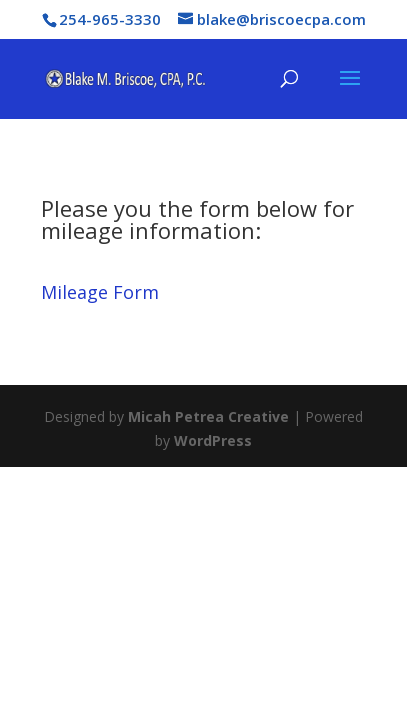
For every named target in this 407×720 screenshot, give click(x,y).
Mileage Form (100, 292)
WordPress (213, 440)
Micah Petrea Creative (208, 416)
